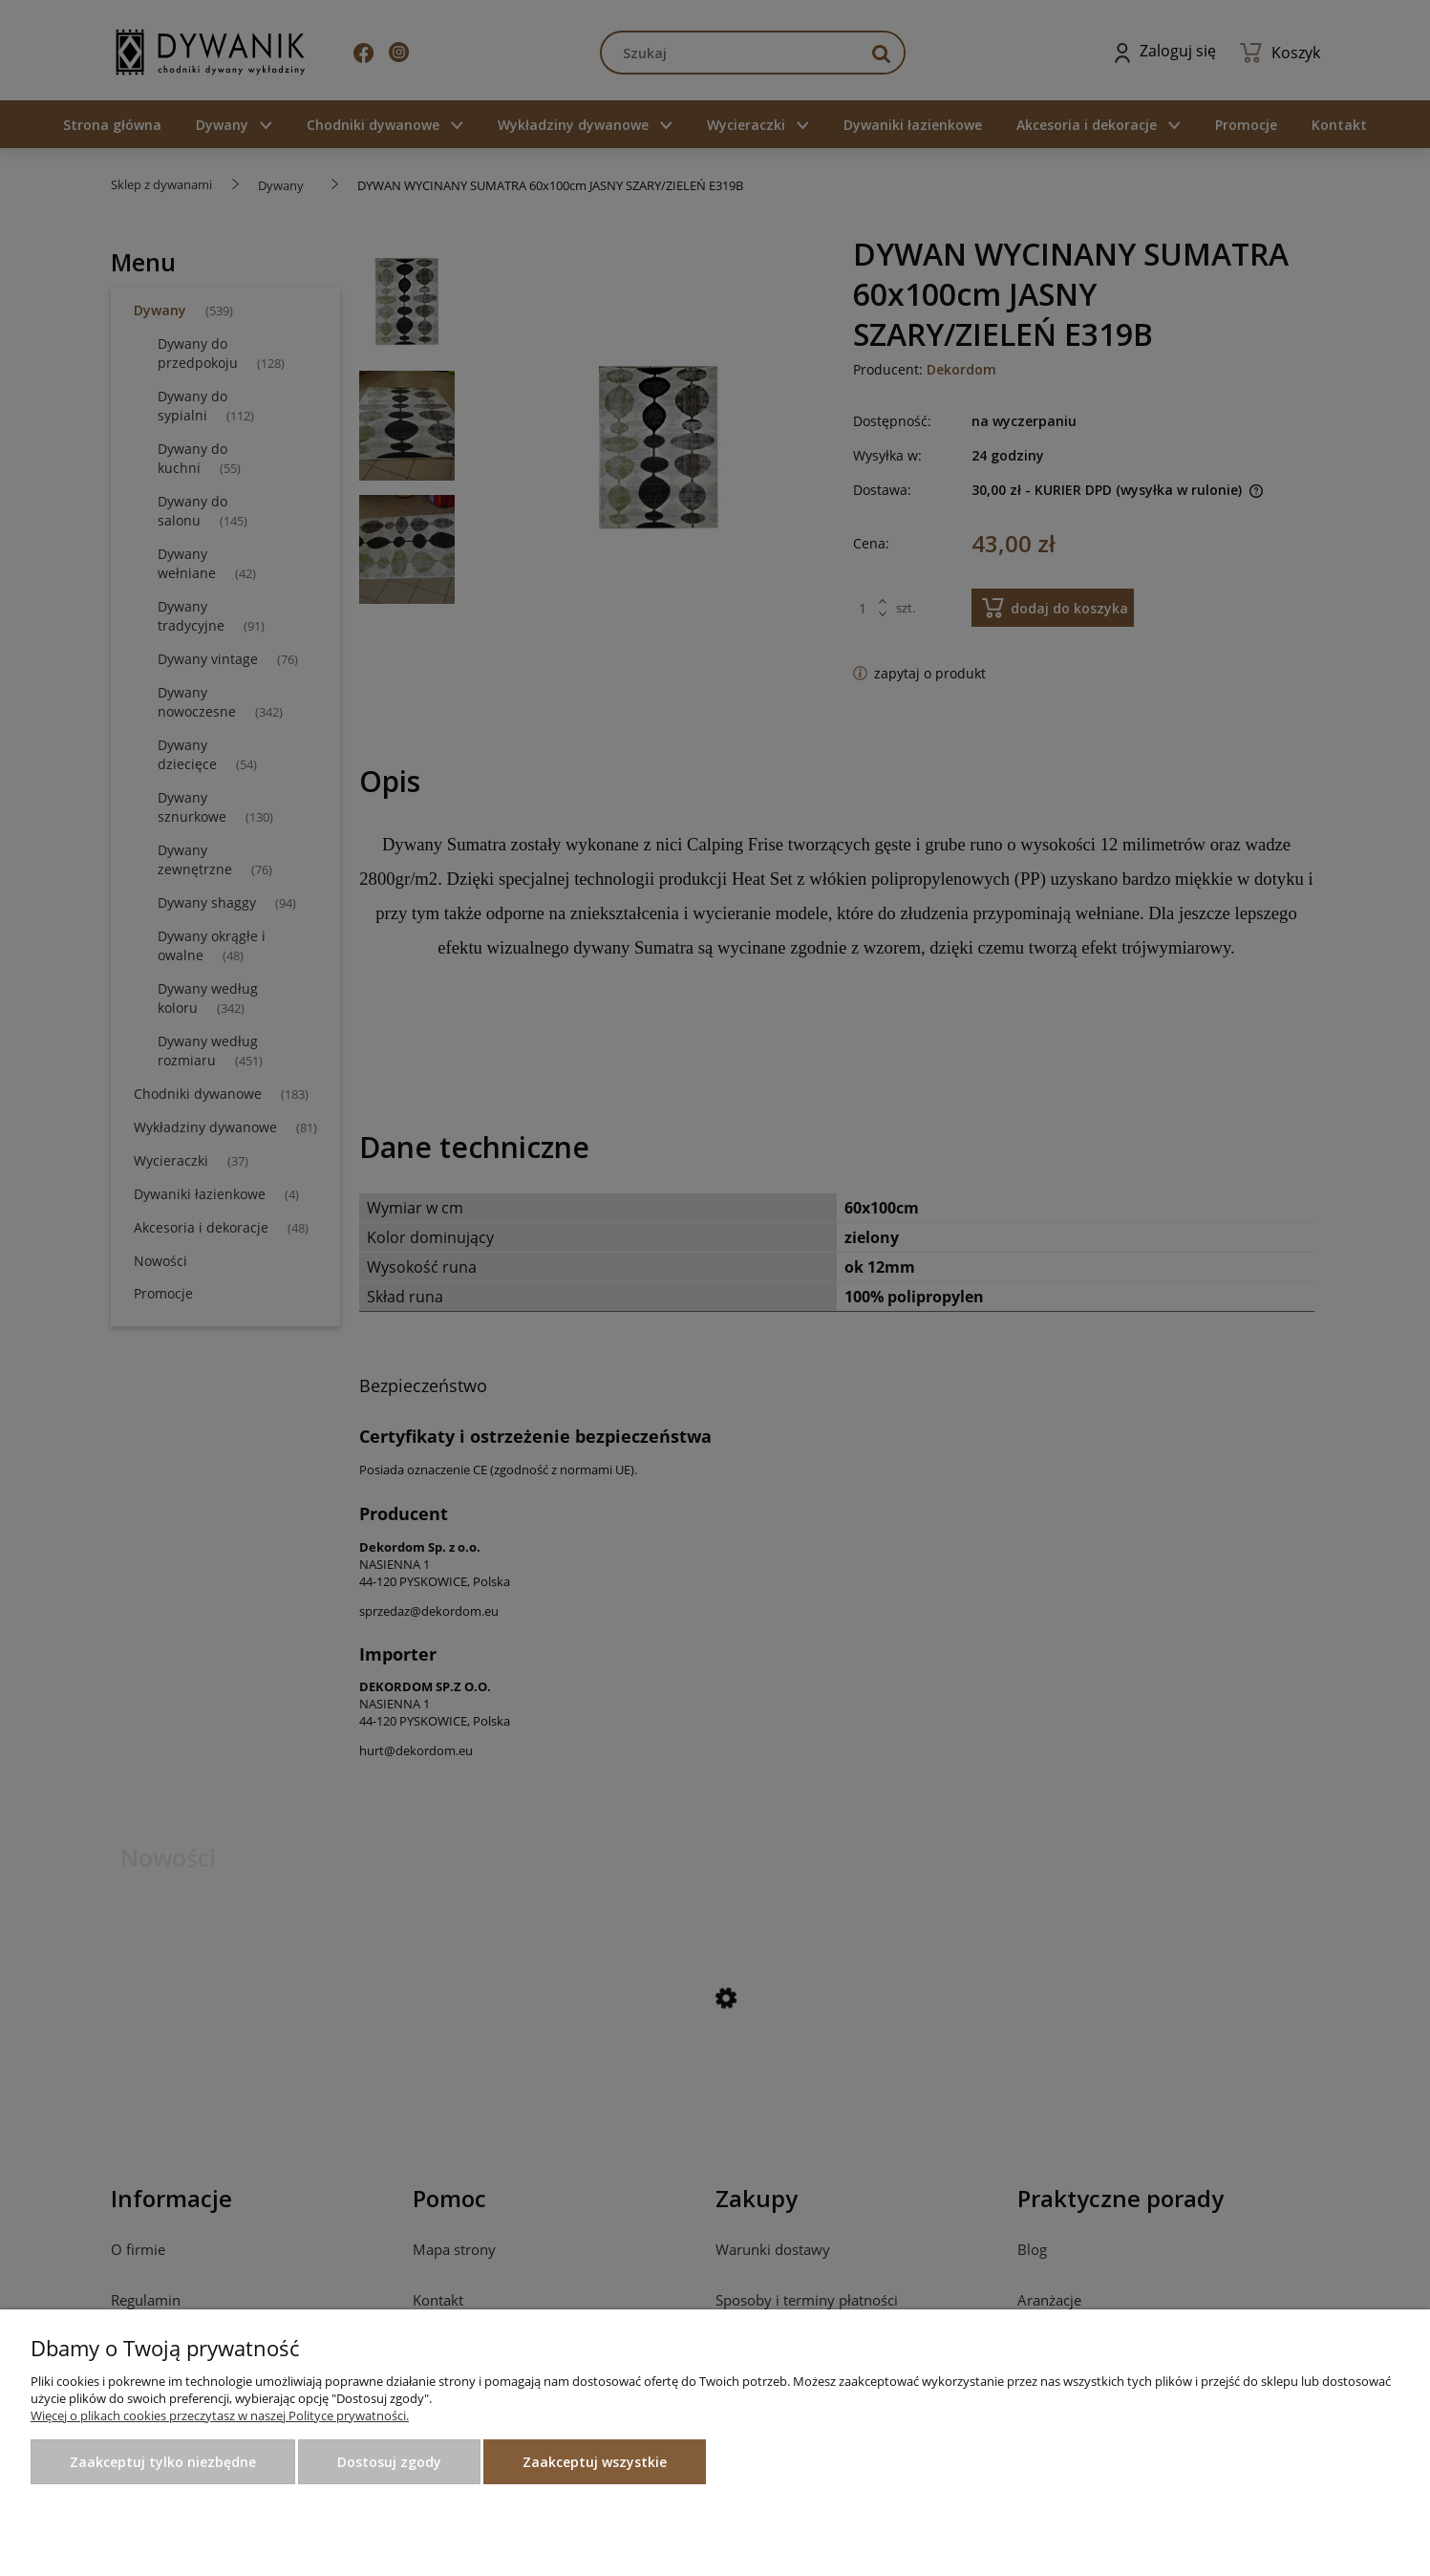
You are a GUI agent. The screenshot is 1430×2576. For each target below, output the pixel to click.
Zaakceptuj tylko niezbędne (163, 2462)
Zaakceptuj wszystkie (595, 2462)
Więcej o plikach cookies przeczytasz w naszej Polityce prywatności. (220, 2415)
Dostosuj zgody (389, 2462)
